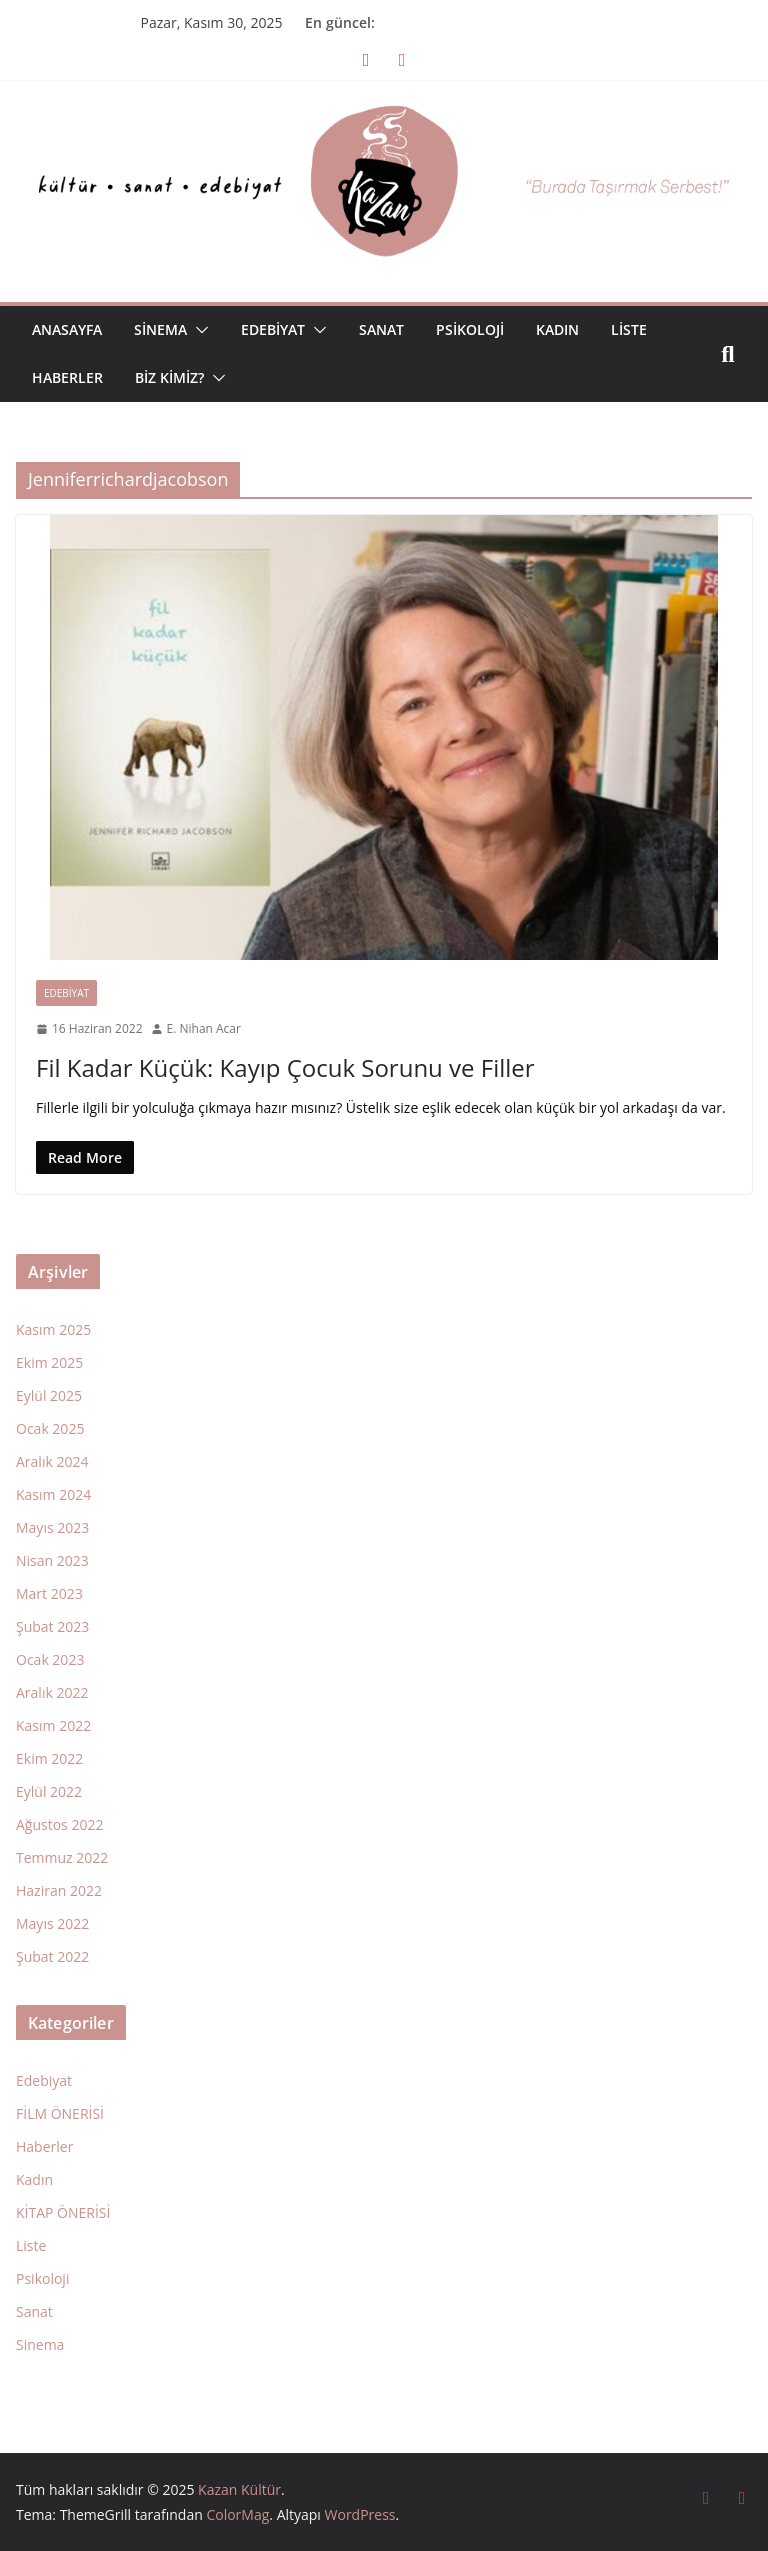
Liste (629, 329)
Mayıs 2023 (52, 1527)
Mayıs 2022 (52, 1923)
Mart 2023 (49, 1593)
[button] (198, 330)
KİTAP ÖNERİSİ (63, 2212)
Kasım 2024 (53, 1494)
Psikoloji (470, 329)
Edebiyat (273, 329)
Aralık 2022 (52, 1692)
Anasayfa (67, 329)
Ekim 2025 (49, 1362)
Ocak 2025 (50, 1428)
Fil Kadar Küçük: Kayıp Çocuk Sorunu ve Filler (285, 1067)
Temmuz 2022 (62, 1857)
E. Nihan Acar (204, 1028)
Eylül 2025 (49, 1395)
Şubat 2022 (52, 1956)
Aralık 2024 (52, 1461)
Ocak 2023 (50, 1659)
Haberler (67, 377)
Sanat (381, 329)
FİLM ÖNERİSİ (60, 2113)
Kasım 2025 (53, 1329)
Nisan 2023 (52, 1560)
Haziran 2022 (59, 1890)
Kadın (557, 329)
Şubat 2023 (52, 1626)
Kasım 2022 (53, 1725)
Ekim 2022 (49, 1758)
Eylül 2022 (49, 1791)
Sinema (160, 329)
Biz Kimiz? (169, 377)
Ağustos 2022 (59, 1824)
